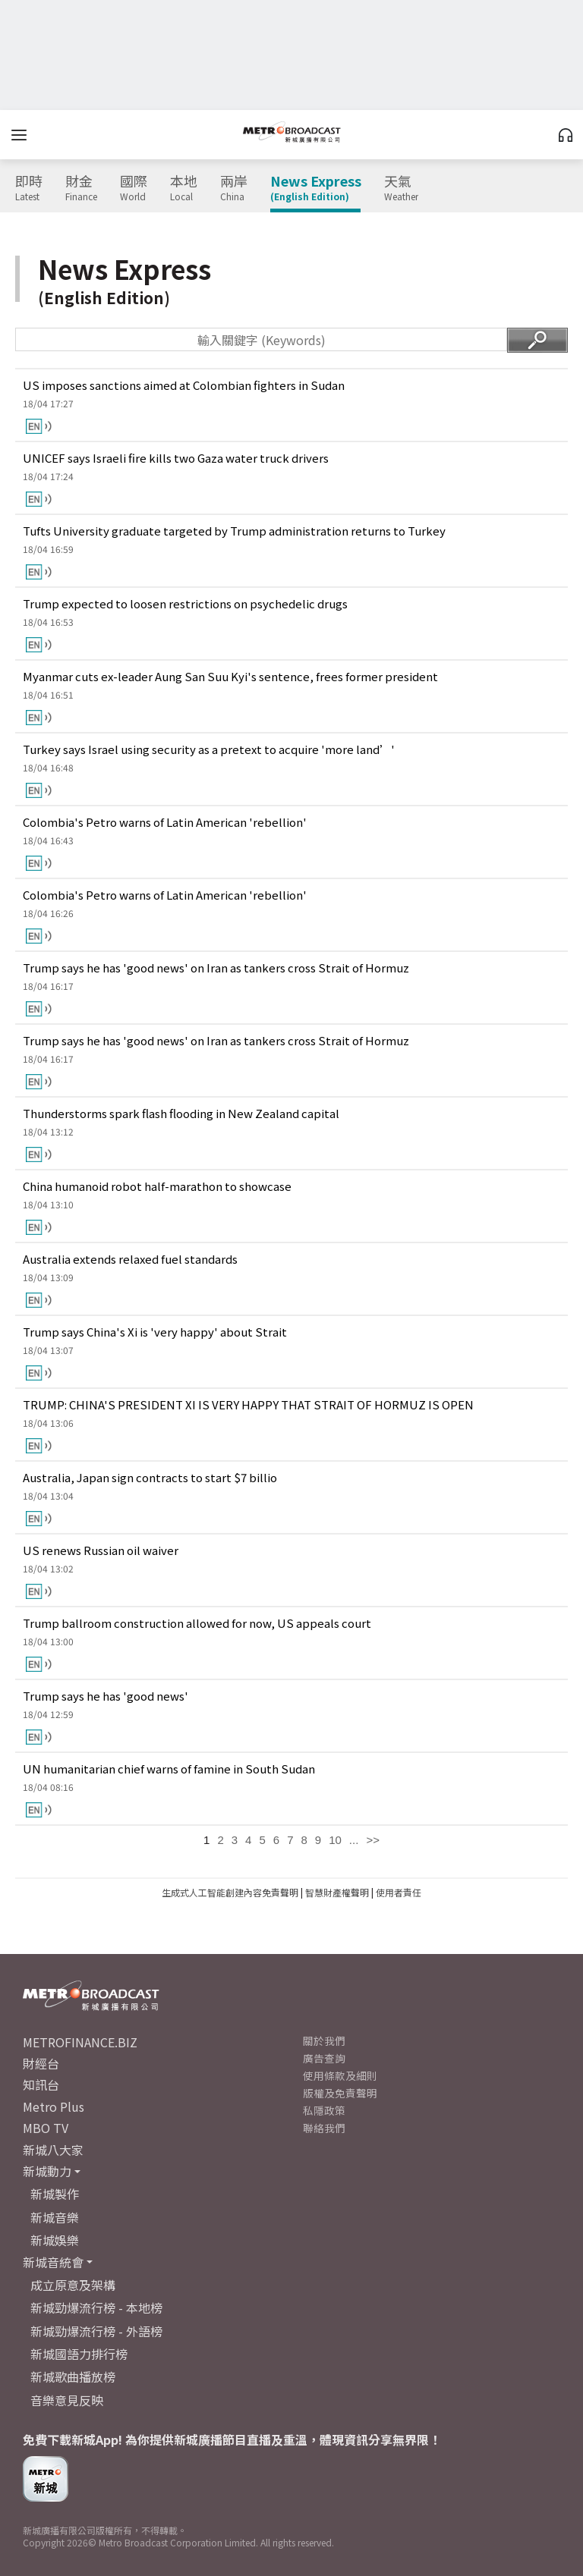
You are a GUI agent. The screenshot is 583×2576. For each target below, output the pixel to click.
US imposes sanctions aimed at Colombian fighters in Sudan (184, 385)
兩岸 (233, 188)
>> (373, 1839)
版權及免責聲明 (340, 2092)
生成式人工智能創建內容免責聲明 (230, 1892)
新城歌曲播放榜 (72, 2376)
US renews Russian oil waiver (100, 1550)
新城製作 (54, 2194)
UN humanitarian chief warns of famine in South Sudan (169, 1768)
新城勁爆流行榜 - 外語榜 (96, 2331)
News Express (315, 188)
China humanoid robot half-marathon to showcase (157, 1186)
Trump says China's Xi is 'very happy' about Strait (155, 1332)
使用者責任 (398, 1892)
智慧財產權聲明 (337, 1892)
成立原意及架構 (72, 2285)
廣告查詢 (324, 2058)
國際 (133, 188)
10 (335, 1839)
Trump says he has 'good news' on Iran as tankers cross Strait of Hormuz (216, 967)
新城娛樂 (54, 2240)
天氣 (401, 188)
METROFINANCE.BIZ (80, 2042)
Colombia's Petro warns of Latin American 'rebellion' (165, 822)
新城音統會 (53, 2262)
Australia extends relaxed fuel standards (130, 1259)
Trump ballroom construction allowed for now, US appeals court (197, 1623)
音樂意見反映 (66, 2400)
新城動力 (47, 2171)
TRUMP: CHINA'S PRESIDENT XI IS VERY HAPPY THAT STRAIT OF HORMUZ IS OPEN (248, 1404)
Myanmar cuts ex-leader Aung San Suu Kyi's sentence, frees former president (230, 676)
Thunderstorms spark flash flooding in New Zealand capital (181, 1113)
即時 (29, 188)
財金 (81, 188)
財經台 (41, 2063)
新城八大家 (53, 2150)
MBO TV (45, 2128)
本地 (183, 188)
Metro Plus (53, 2106)
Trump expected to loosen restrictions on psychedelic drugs (185, 603)
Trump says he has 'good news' (105, 1696)
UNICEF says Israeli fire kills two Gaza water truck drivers (176, 458)
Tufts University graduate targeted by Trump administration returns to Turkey (234, 531)
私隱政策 (324, 2110)
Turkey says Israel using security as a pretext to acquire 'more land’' (209, 749)
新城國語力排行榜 (79, 2354)
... (354, 1839)
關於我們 (324, 2040)
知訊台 (41, 2084)
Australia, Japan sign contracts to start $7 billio (150, 1477)
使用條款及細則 (340, 2075)
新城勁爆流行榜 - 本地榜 (96, 2307)
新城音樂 (54, 2217)
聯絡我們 (324, 2127)
